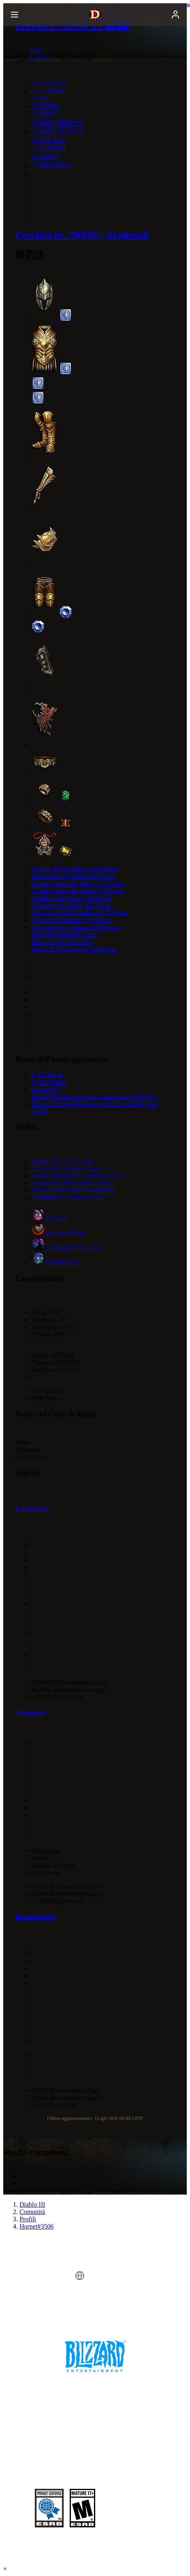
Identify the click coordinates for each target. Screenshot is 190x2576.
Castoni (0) (46, 1089)
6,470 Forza (47, 1074)
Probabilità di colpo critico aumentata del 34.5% (94, 1096)
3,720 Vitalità (49, 1082)
